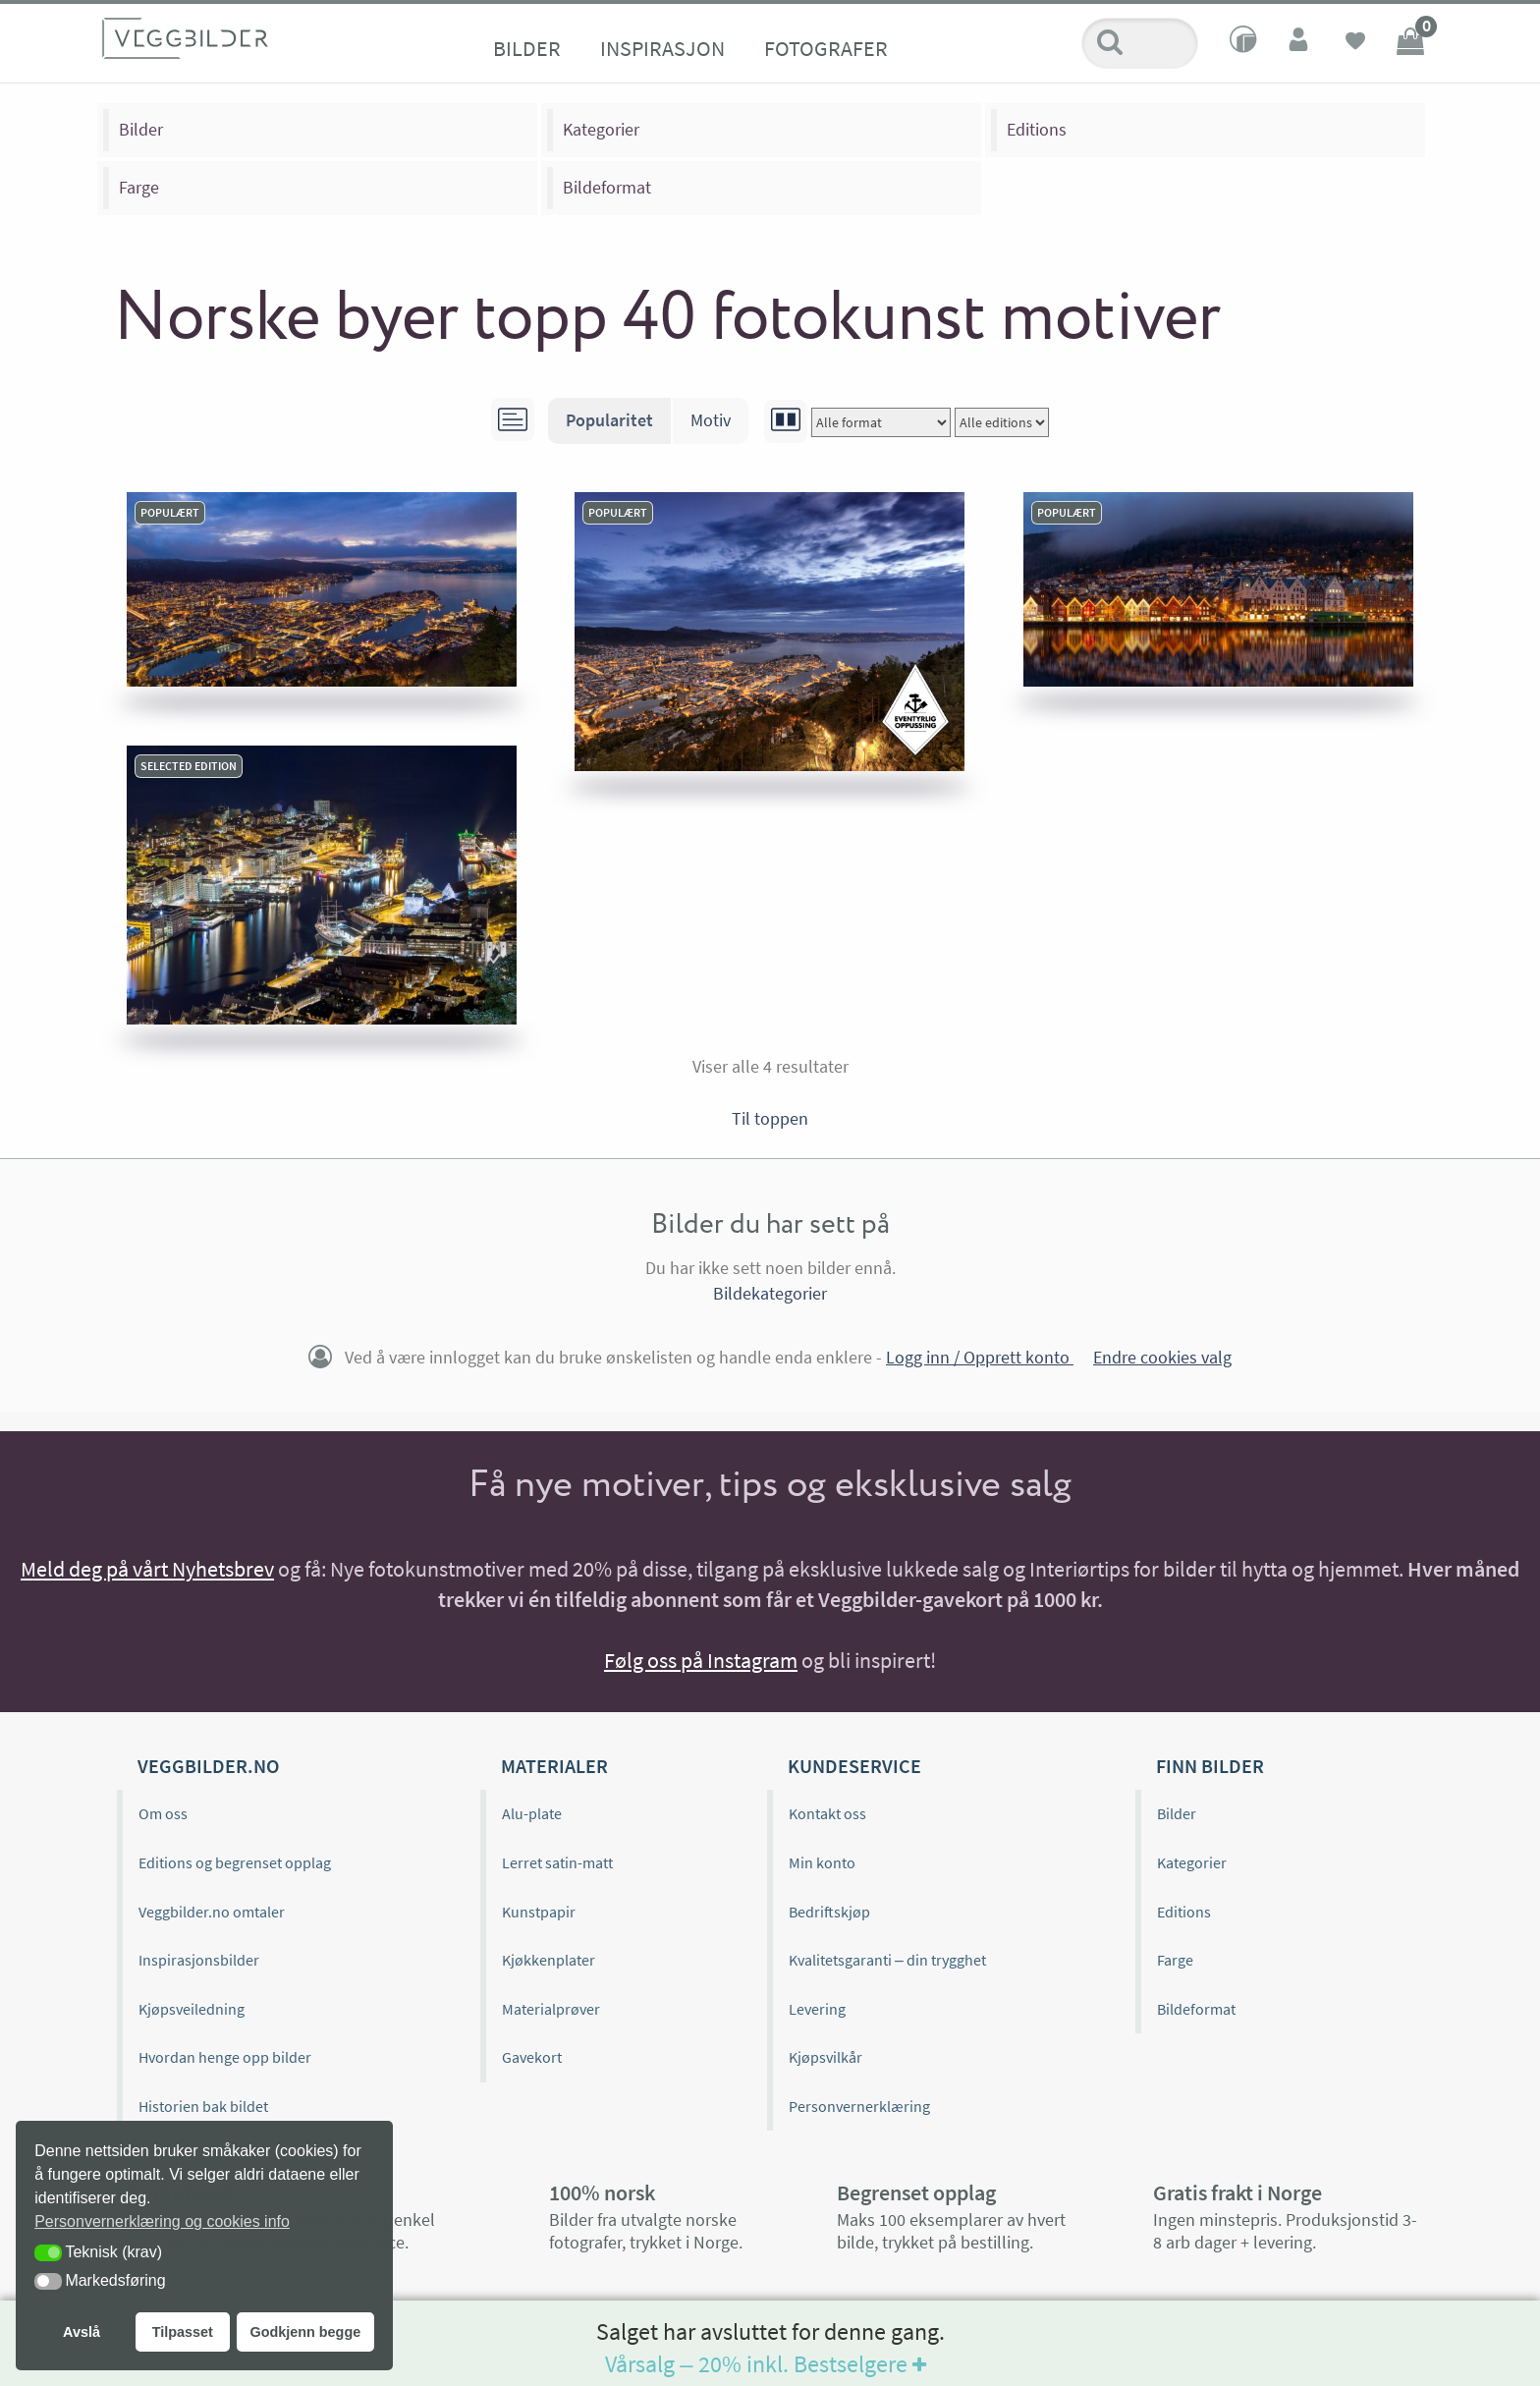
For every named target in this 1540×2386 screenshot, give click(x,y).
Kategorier (601, 129)
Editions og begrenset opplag (234, 1862)
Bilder (527, 48)
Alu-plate (532, 1813)
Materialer (554, 1765)
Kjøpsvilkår (825, 2057)
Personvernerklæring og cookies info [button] (162, 2221)
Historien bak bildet (203, 2106)
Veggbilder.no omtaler (211, 1911)
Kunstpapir (539, 1911)
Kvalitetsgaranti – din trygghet (887, 1960)
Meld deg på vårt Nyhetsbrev (147, 1568)
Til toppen (770, 1118)
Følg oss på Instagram (701, 1660)
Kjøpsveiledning (191, 2009)
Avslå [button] (81, 2332)
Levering (817, 2009)
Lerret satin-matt (557, 1862)
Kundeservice (854, 1765)
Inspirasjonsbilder (198, 1960)
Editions (1037, 129)
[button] (48, 2253)
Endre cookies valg (1162, 1357)
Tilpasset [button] (182, 2332)
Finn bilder (1210, 1765)
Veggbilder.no (208, 1765)
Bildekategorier (770, 1293)
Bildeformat (607, 187)
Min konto (822, 1862)
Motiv (710, 420)
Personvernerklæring (859, 2106)
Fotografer (826, 48)
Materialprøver (551, 2009)
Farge (139, 187)
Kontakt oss (827, 1813)
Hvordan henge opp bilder (224, 2057)
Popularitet (609, 420)
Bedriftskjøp (829, 1911)
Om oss (163, 1813)
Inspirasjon (662, 48)
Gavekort (532, 2057)
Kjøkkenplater (548, 1960)
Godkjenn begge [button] (304, 2332)
